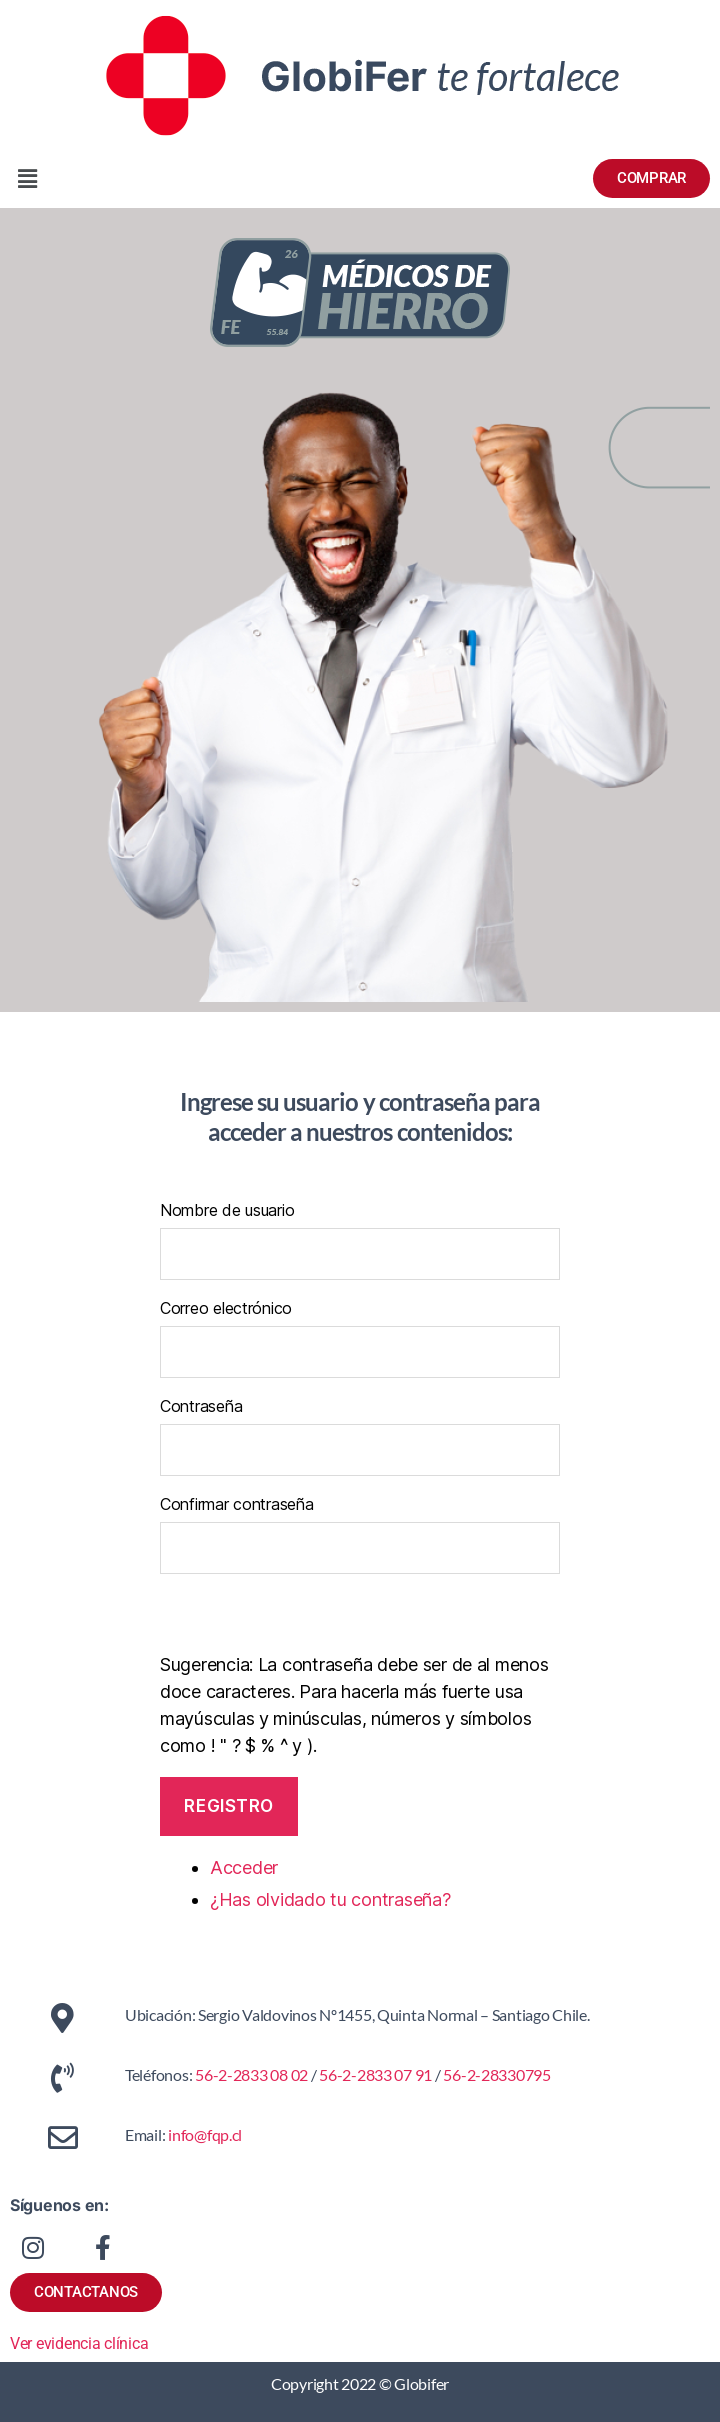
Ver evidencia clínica (79, 2343)
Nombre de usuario (227, 1210)
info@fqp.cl (205, 2134)
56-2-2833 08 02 (251, 2074)
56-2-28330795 (497, 2074)
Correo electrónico (226, 1308)
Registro (229, 1806)
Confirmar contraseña (237, 1504)
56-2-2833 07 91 (374, 2074)
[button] (180, 178)
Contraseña (201, 1406)
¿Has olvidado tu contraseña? (330, 1899)
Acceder (244, 1867)
